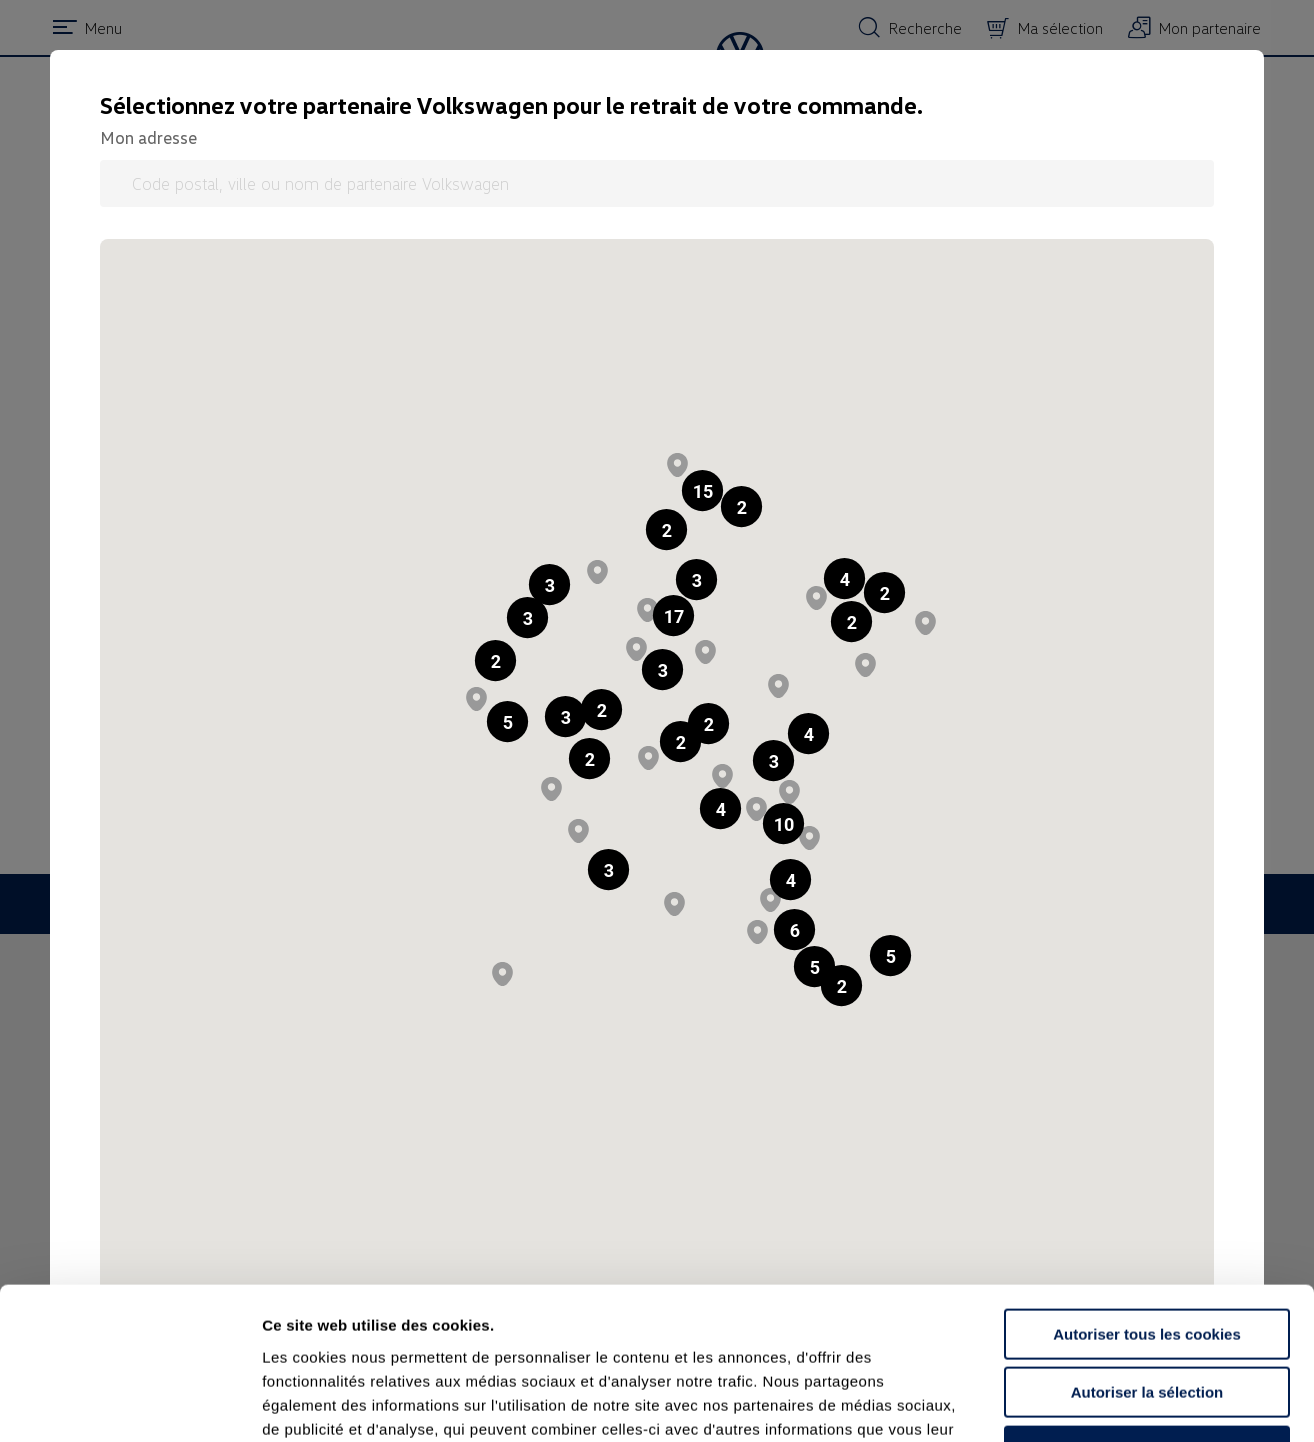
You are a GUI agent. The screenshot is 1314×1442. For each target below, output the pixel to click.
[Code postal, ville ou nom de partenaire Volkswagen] (657, 183)
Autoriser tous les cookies (1147, 1197)
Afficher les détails (1101, 1402)
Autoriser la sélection (1147, 1256)
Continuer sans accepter (1146, 1314)
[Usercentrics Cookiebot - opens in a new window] (129, 1403)
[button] (666, 529)
